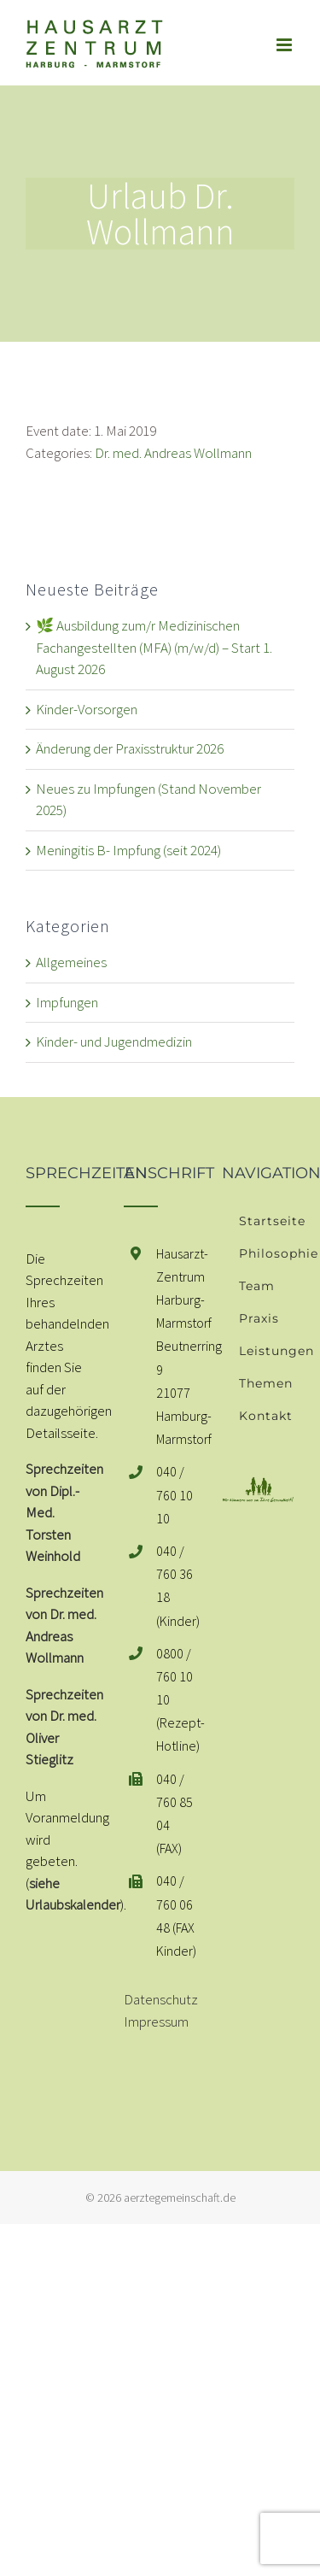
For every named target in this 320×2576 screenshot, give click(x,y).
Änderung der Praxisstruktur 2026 (130, 748)
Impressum (156, 2021)
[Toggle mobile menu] (285, 45)
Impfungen (67, 1002)
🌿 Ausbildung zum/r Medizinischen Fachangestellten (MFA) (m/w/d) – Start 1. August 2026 (154, 647)
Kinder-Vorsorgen (86, 709)
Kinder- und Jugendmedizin (114, 1041)
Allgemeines (71, 962)
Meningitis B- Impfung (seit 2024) (128, 850)
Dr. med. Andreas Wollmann (173, 452)
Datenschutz (161, 1999)
